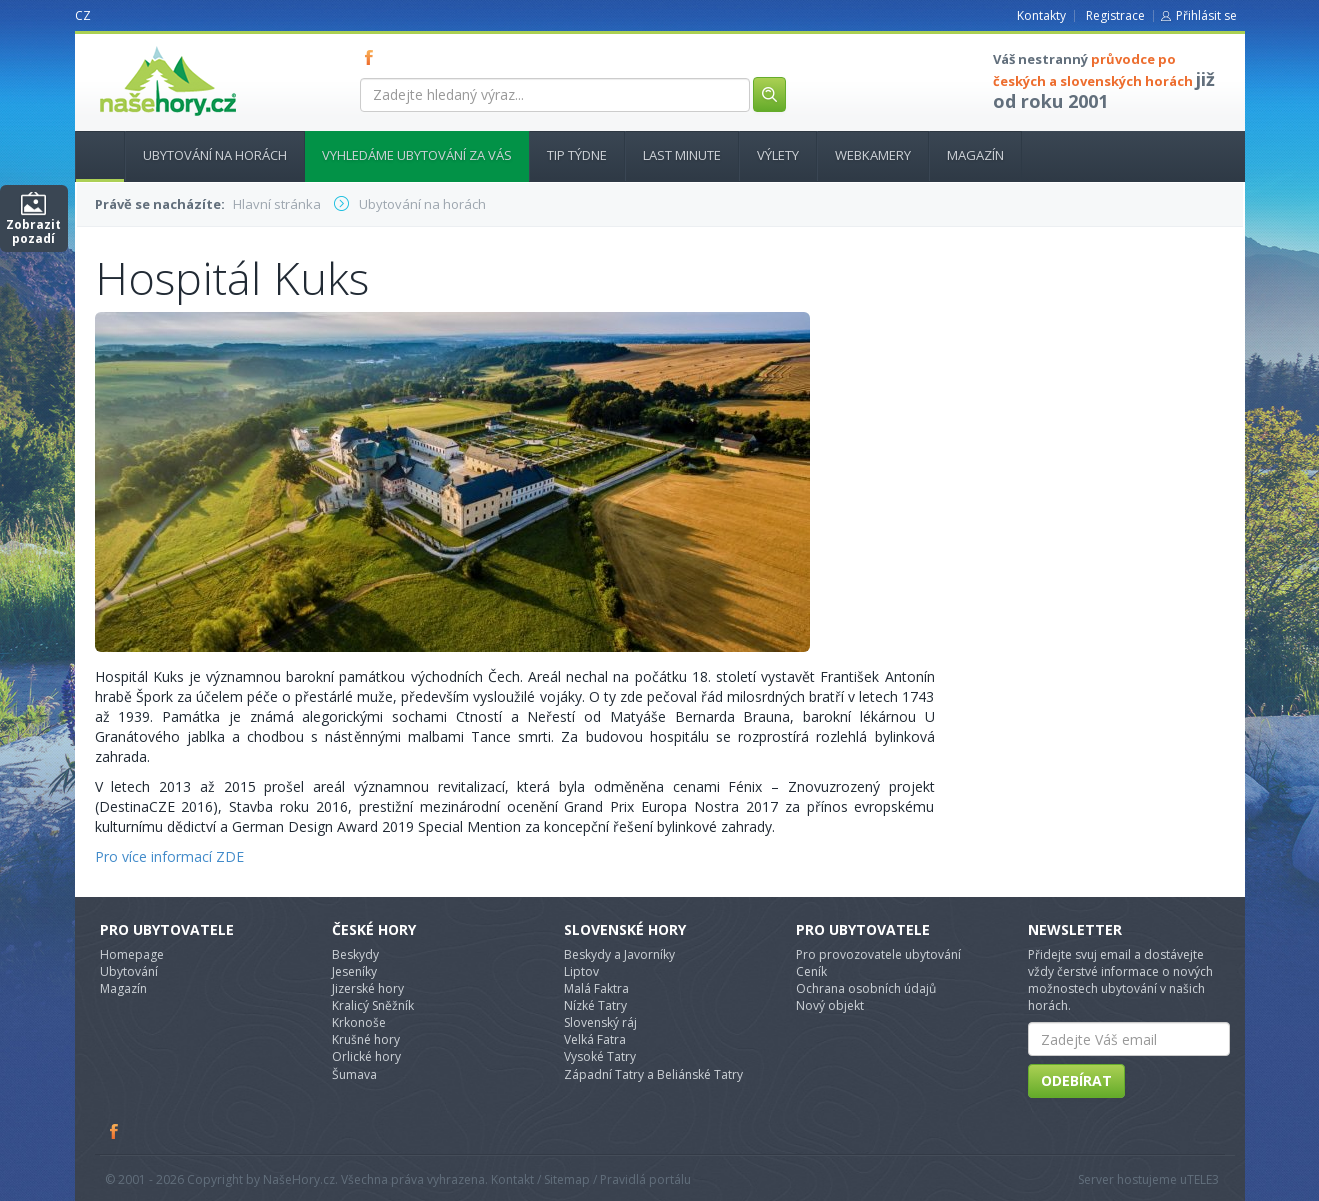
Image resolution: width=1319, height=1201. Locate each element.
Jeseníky (354, 971)
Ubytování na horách (215, 155)
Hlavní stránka (92, 155)
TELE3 (1203, 1179)
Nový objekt (830, 1005)
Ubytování (129, 971)
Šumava (354, 1074)
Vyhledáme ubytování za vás (417, 155)
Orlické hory (366, 1056)
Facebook (115, 1131)
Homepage (132, 954)
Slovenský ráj (600, 1022)
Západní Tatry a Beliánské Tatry (653, 1074)
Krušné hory (366, 1039)
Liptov (581, 971)
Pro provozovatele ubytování (878, 954)
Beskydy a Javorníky (619, 954)
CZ (83, 15)
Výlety (778, 155)
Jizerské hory (368, 988)
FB (373, 57)
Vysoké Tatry (600, 1056)
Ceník (811, 971)
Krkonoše (359, 1022)
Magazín (975, 155)
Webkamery (873, 155)
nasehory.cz (132, 46)
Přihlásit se (1206, 15)
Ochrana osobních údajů (866, 988)
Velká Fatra (595, 1039)
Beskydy (355, 954)
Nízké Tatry (595, 1005)
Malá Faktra (596, 988)
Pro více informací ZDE (169, 856)
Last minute (682, 155)
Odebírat (1076, 1080)
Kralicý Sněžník (373, 1005)
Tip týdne (577, 155)
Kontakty (1041, 15)
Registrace (1115, 15)
